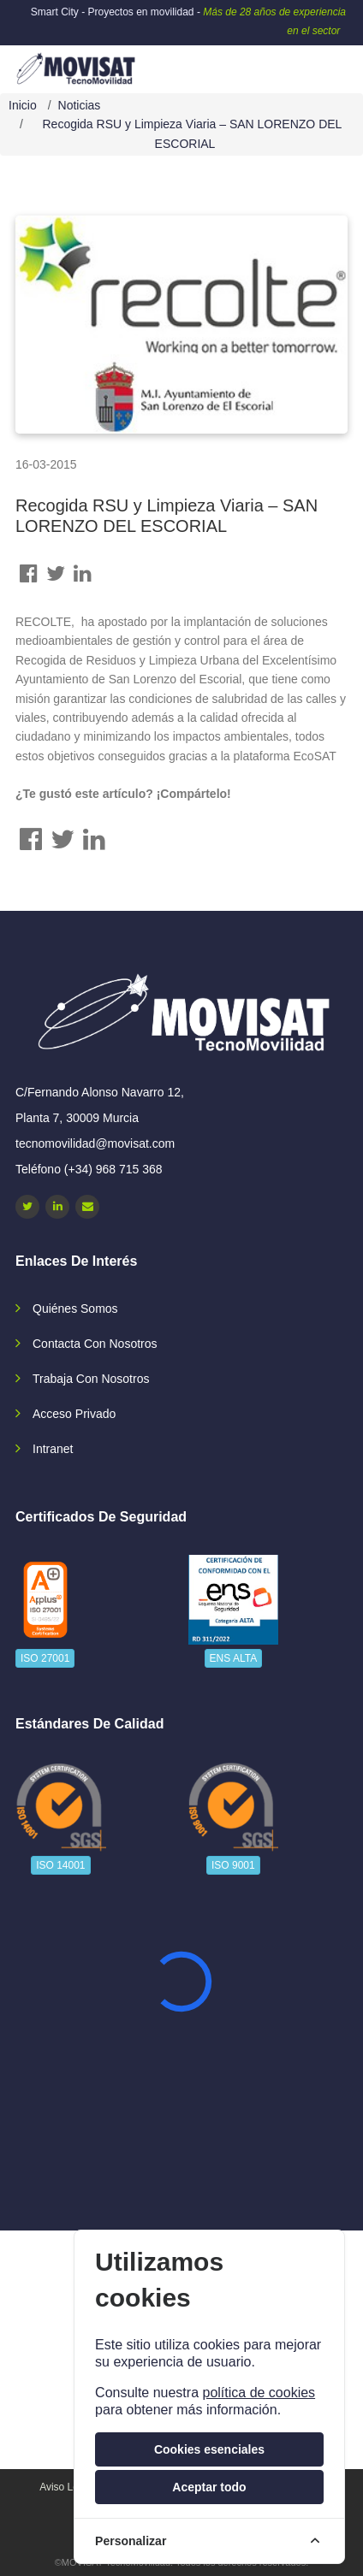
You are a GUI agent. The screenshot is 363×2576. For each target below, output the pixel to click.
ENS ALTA (234, 1658)
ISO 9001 (233, 1865)
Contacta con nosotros (95, 1343)
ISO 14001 (60, 1865)
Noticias (79, 105)
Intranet (53, 1449)
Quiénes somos (75, 1308)
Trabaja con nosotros (91, 1378)
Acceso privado (74, 1414)
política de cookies (258, 2392)
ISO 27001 (45, 1658)
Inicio (23, 105)
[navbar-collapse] (316, 62)
